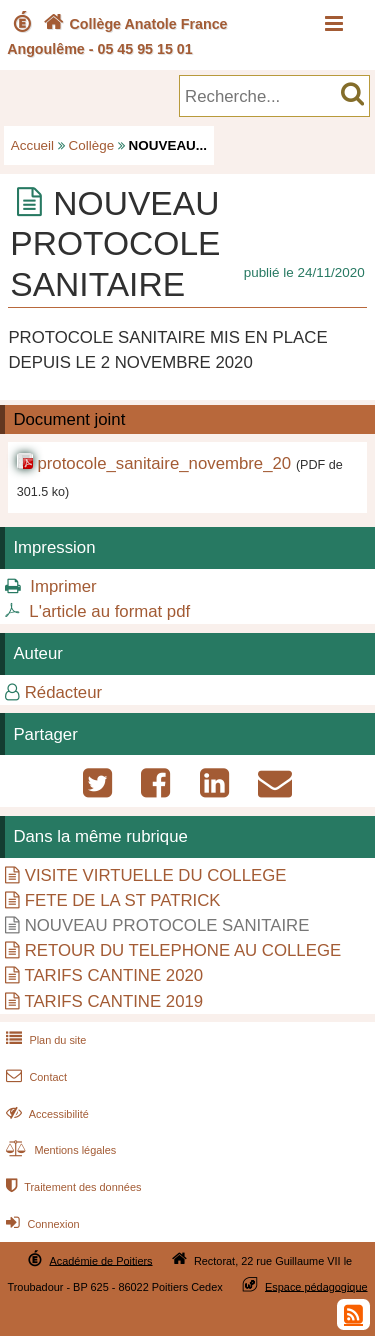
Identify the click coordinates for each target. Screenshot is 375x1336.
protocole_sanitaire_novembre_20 (164, 463)
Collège (92, 145)
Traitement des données (71, 1187)
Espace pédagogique (316, 1286)
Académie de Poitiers (100, 1260)
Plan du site (44, 1040)
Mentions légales (59, 1150)
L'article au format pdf (109, 611)
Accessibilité (45, 1114)
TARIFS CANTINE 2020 (113, 975)
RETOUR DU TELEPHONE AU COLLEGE (183, 950)
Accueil (32, 145)
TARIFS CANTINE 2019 (113, 1001)
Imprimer (63, 586)
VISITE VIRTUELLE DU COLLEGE (156, 875)
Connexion (40, 1224)
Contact (34, 1077)
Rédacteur (63, 692)
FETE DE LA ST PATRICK (123, 900)
